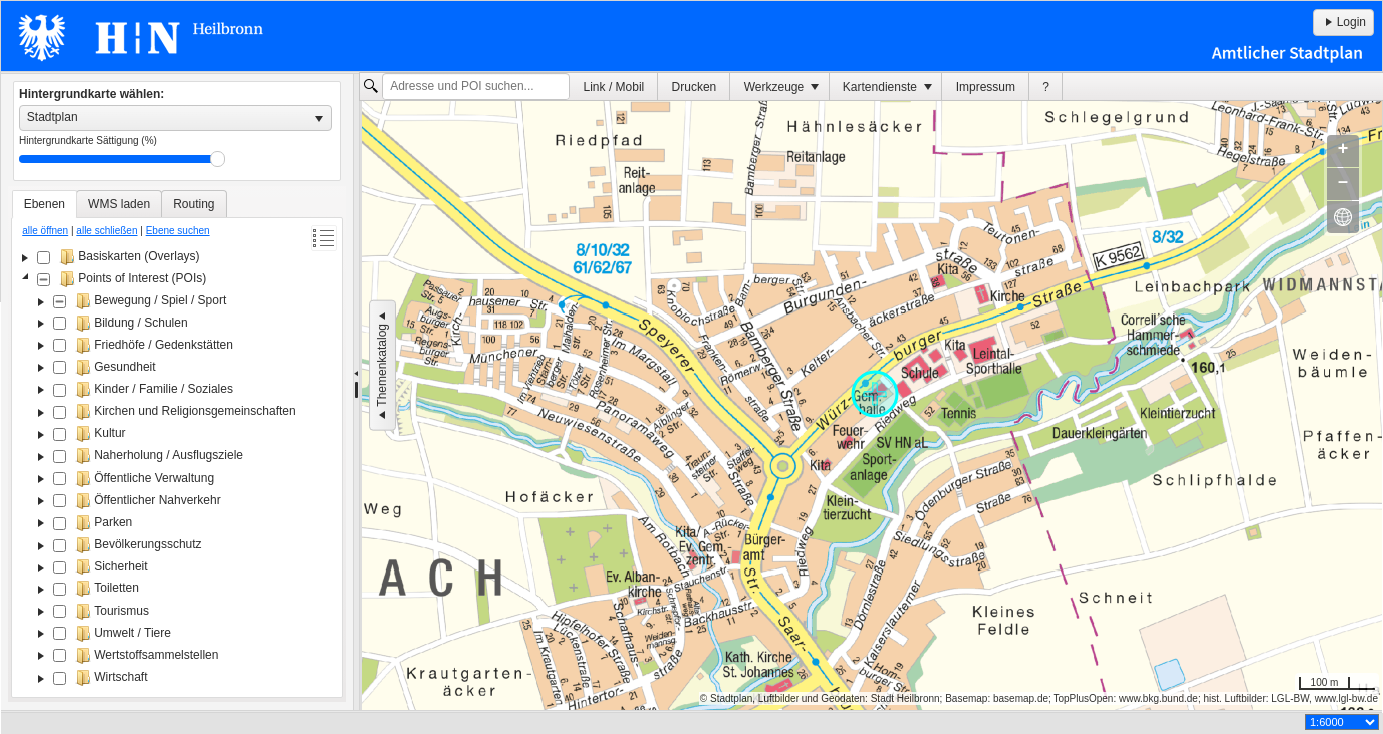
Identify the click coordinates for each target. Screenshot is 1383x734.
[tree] (177, 469)
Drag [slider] (217, 159)
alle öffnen (45, 230)
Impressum (985, 87)
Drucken (694, 87)
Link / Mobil (614, 87)
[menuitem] (614, 86)
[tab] (44, 204)
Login (1343, 22)
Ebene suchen (178, 230)
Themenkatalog (382, 365)
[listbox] (175, 118)
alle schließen (106, 230)
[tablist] (177, 444)
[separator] (356, 392)
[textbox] (476, 87)
